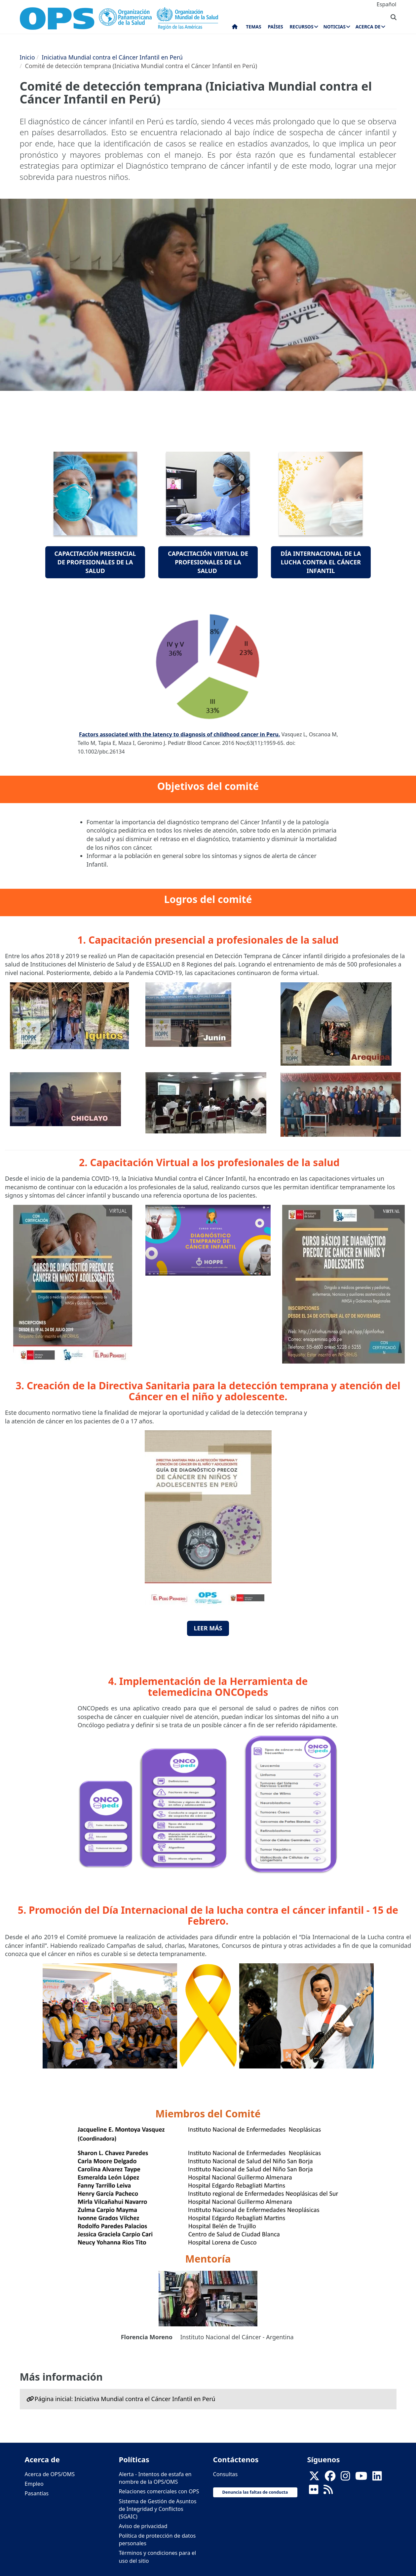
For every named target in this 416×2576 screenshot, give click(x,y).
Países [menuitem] (275, 26)
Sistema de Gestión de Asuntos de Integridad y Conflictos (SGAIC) (158, 2509)
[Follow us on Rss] (328, 2491)
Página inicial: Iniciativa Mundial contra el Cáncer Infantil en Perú (125, 2399)
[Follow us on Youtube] (361, 2478)
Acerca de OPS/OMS (50, 2474)
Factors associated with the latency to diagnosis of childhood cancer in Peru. (179, 734)
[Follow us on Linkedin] (377, 2478)
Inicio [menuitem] (235, 28)
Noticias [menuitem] (334, 26)
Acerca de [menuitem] (368, 26)
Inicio (27, 57)
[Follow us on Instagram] (345, 2478)
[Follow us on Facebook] (330, 2478)
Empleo (34, 2483)
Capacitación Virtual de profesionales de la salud (208, 562)
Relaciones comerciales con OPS (159, 2491)
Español (387, 4)
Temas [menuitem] (253, 26)
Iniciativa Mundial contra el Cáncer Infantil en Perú (112, 57)
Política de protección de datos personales (157, 2539)
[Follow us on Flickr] (313, 2491)
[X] (314, 2478)
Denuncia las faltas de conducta (255, 2492)
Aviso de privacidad (143, 2526)
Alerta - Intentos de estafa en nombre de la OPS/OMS (155, 2478)
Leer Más (208, 1628)
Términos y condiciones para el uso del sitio (157, 2556)
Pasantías (37, 2493)
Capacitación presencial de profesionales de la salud (95, 562)
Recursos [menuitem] (301, 26)
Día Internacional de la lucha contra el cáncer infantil (321, 562)
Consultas (225, 2474)
